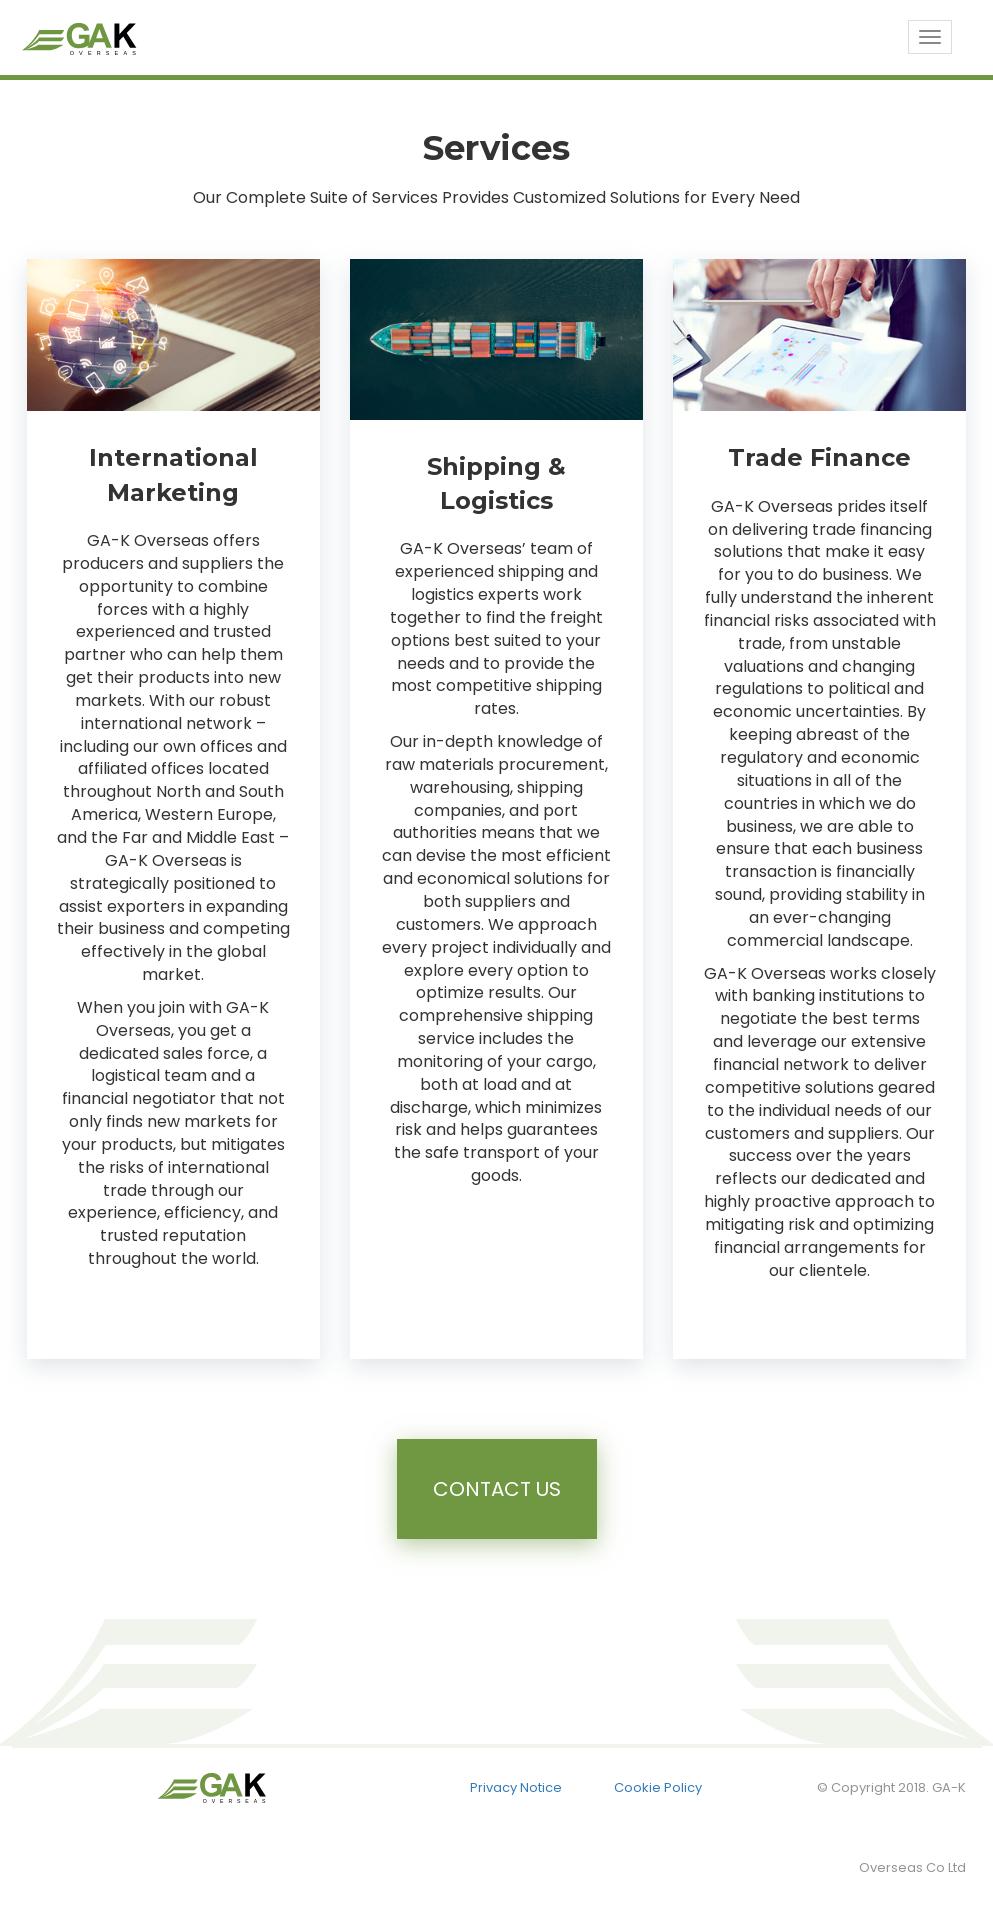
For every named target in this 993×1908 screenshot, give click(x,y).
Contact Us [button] (497, 1489)
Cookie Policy (658, 1787)
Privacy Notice (516, 1787)
